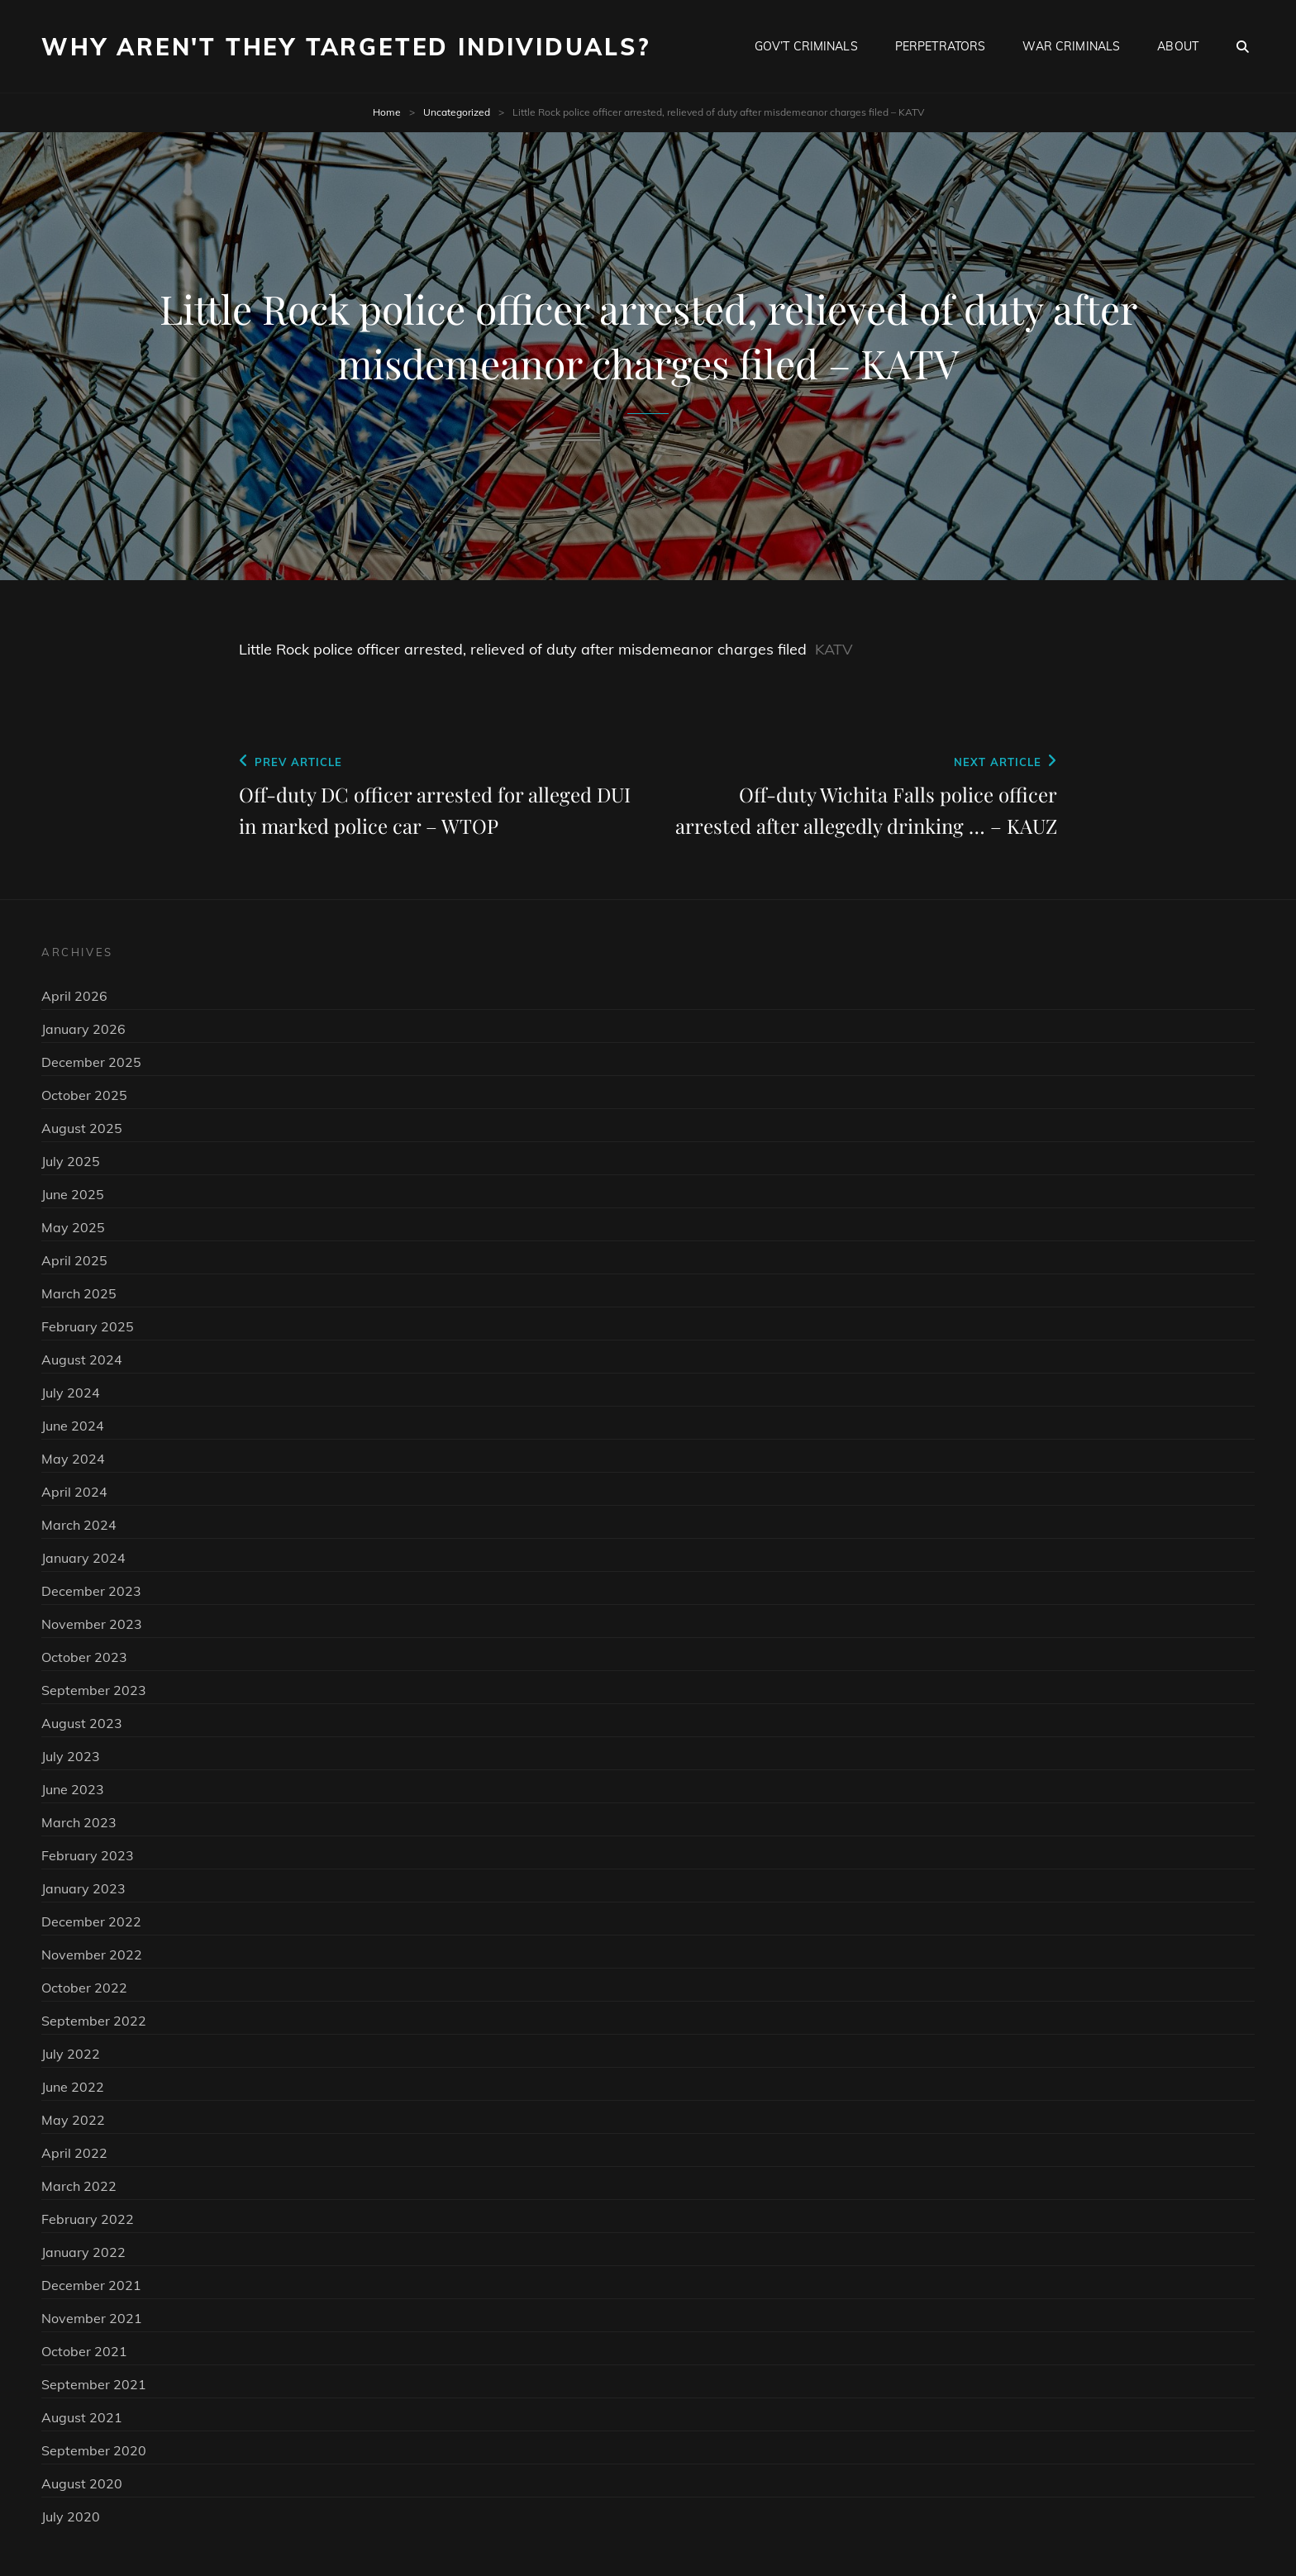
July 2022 (70, 2053)
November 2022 (91, 1954)
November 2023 (91, 1624)
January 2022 (83, 2252)
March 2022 (79, 2186)
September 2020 (93, 2450)
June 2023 (72, 1789)
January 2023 (83, 1888)
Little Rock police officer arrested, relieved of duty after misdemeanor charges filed (523, 649)
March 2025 (79, 1293)
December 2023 (91, 1591)
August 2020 (81, 2483)
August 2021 (81, 2417)
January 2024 (83, 1558)
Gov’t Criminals (806, 46)
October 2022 (84, 1987)
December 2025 (91, 1062)
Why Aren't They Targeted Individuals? (345, 46)
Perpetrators (940, 46)
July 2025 (70, 1161)
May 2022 (73, 2120)
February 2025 (87, 1326)
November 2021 (91, 2318)
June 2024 (72, 1425)
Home (387, 112)
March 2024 (79, 1525)
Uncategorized (456, 112)
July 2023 (70, 1756)
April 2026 (74, 996)
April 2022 (74, 2153)
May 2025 (73, 1227)
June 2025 (72, 1194)
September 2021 (93, 2384)
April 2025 (74, 1260)
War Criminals (1071, 46)
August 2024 (81, 1359)
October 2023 (84, 1657)
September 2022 (93, 2020)
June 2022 (72, 2086)
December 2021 (91, 2285)
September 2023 (93, 1690)
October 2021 (84, 2351)
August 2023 (81, 1723)
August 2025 (81, 1128)
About (1177, 46)
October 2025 (84, 1095)
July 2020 (70, 2516)
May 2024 (73, 1458)
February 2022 (87, 2219)
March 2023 (79, 1822)
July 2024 (70, 1392)
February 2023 (87, 1855)
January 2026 (83, 1029)
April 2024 (74, 1491)
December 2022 (91, 1921)
